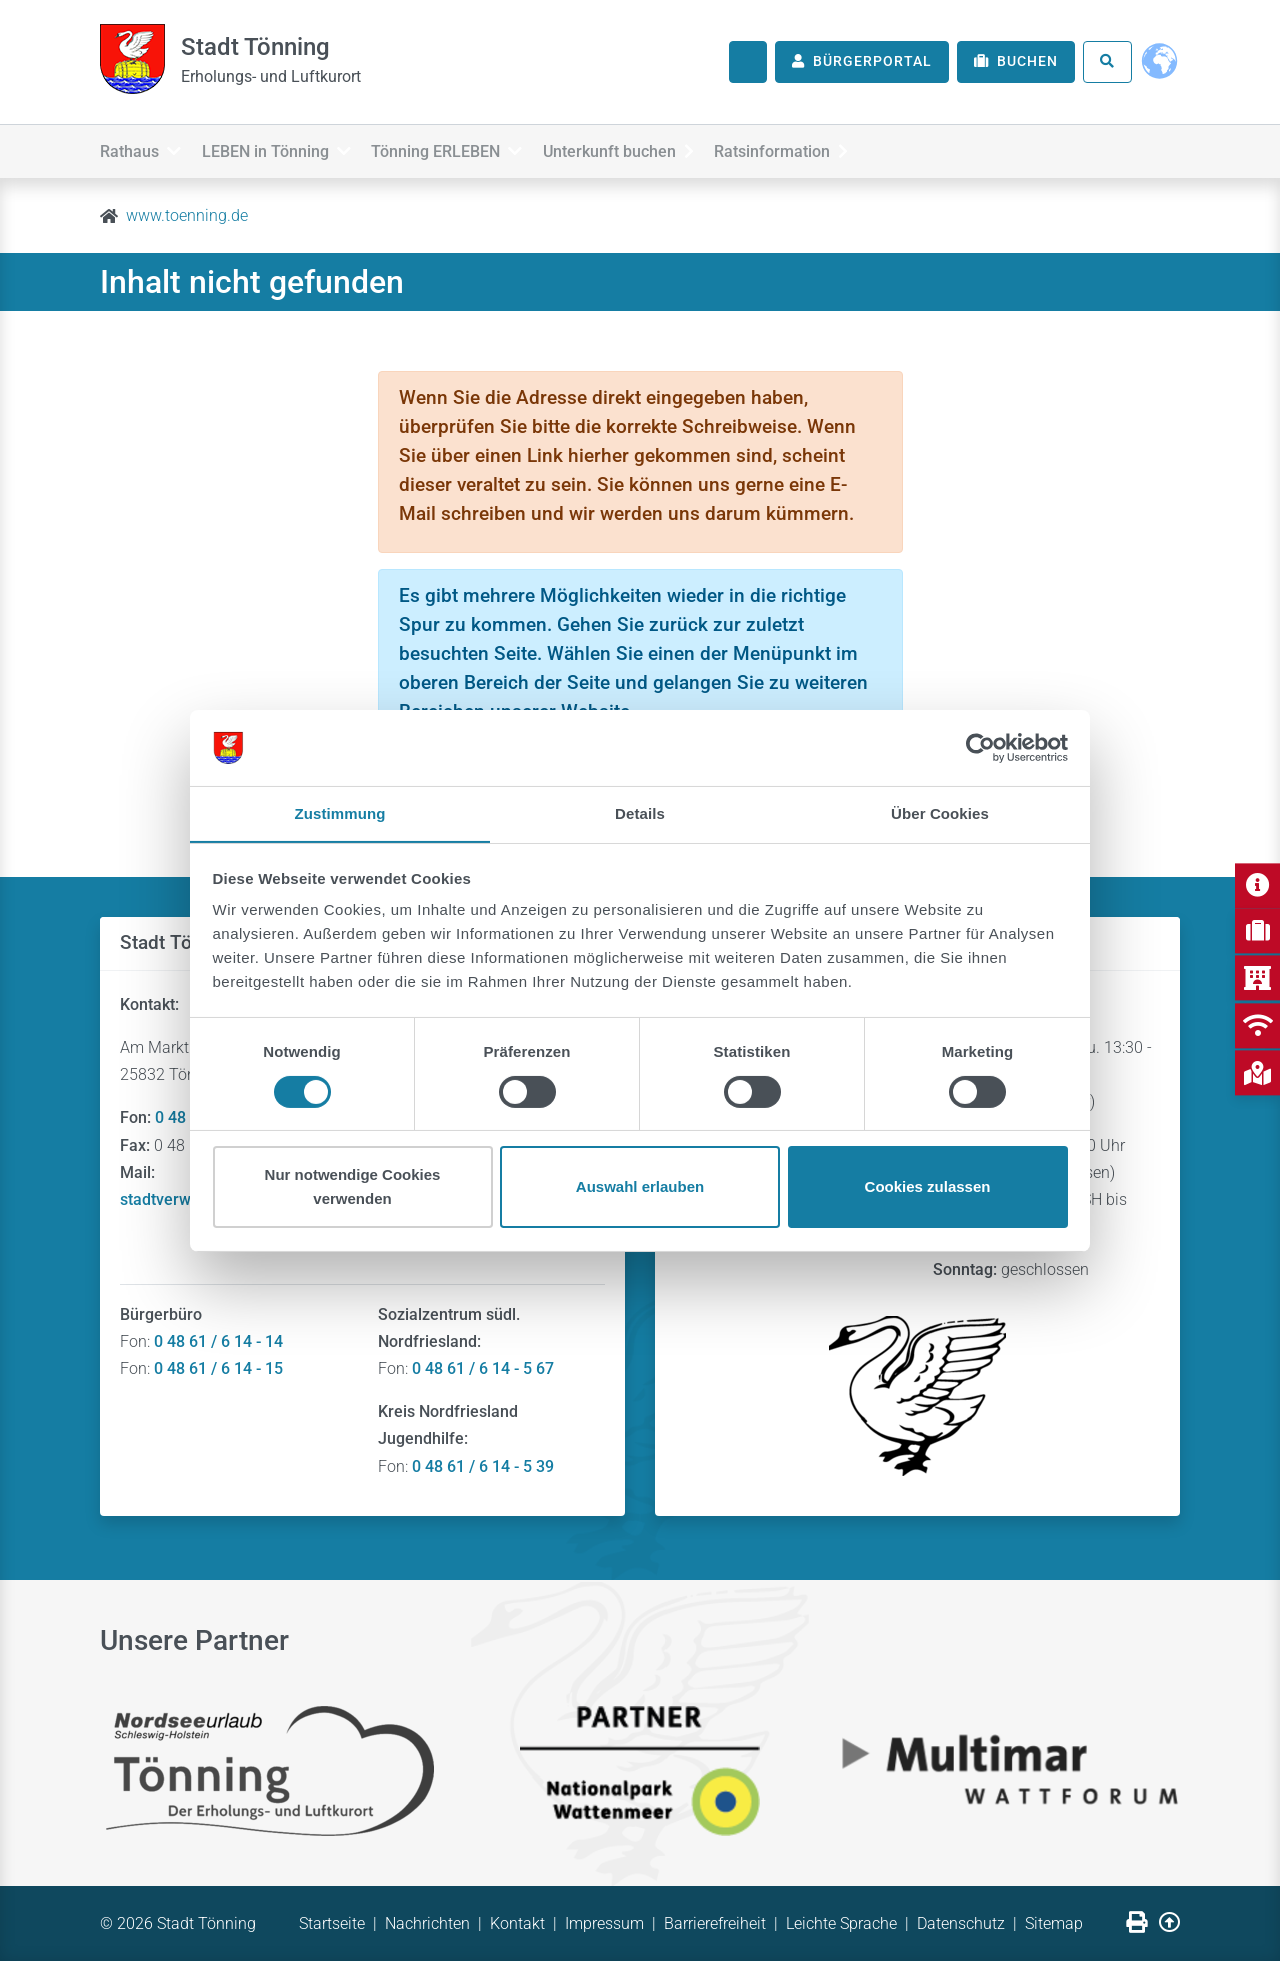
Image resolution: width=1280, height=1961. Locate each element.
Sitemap (1054, 1923)
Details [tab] (640, 813)
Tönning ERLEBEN (469, 148)
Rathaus (140, 148)
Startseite (332, 1923)
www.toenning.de (187, 215)
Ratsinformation (827, 148)
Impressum (604, 1923)
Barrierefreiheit (715, 1923)
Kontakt (517, 1923)
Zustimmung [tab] (340, 813)
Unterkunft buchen (652, 148)
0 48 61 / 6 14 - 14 (218, 1341)
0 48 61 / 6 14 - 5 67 (483, 1368)
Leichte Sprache (841, 1923)
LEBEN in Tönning (287, 148)
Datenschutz (961, 1923)
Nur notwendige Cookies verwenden (353, 1187)
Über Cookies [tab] (940, 813)
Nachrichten (427, 1923)
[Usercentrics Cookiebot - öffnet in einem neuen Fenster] (980, 747)
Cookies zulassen (928, 1187)
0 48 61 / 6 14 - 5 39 (483, 1466)
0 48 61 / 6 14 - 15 (218, 1368)
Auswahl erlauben (640, 1187)
